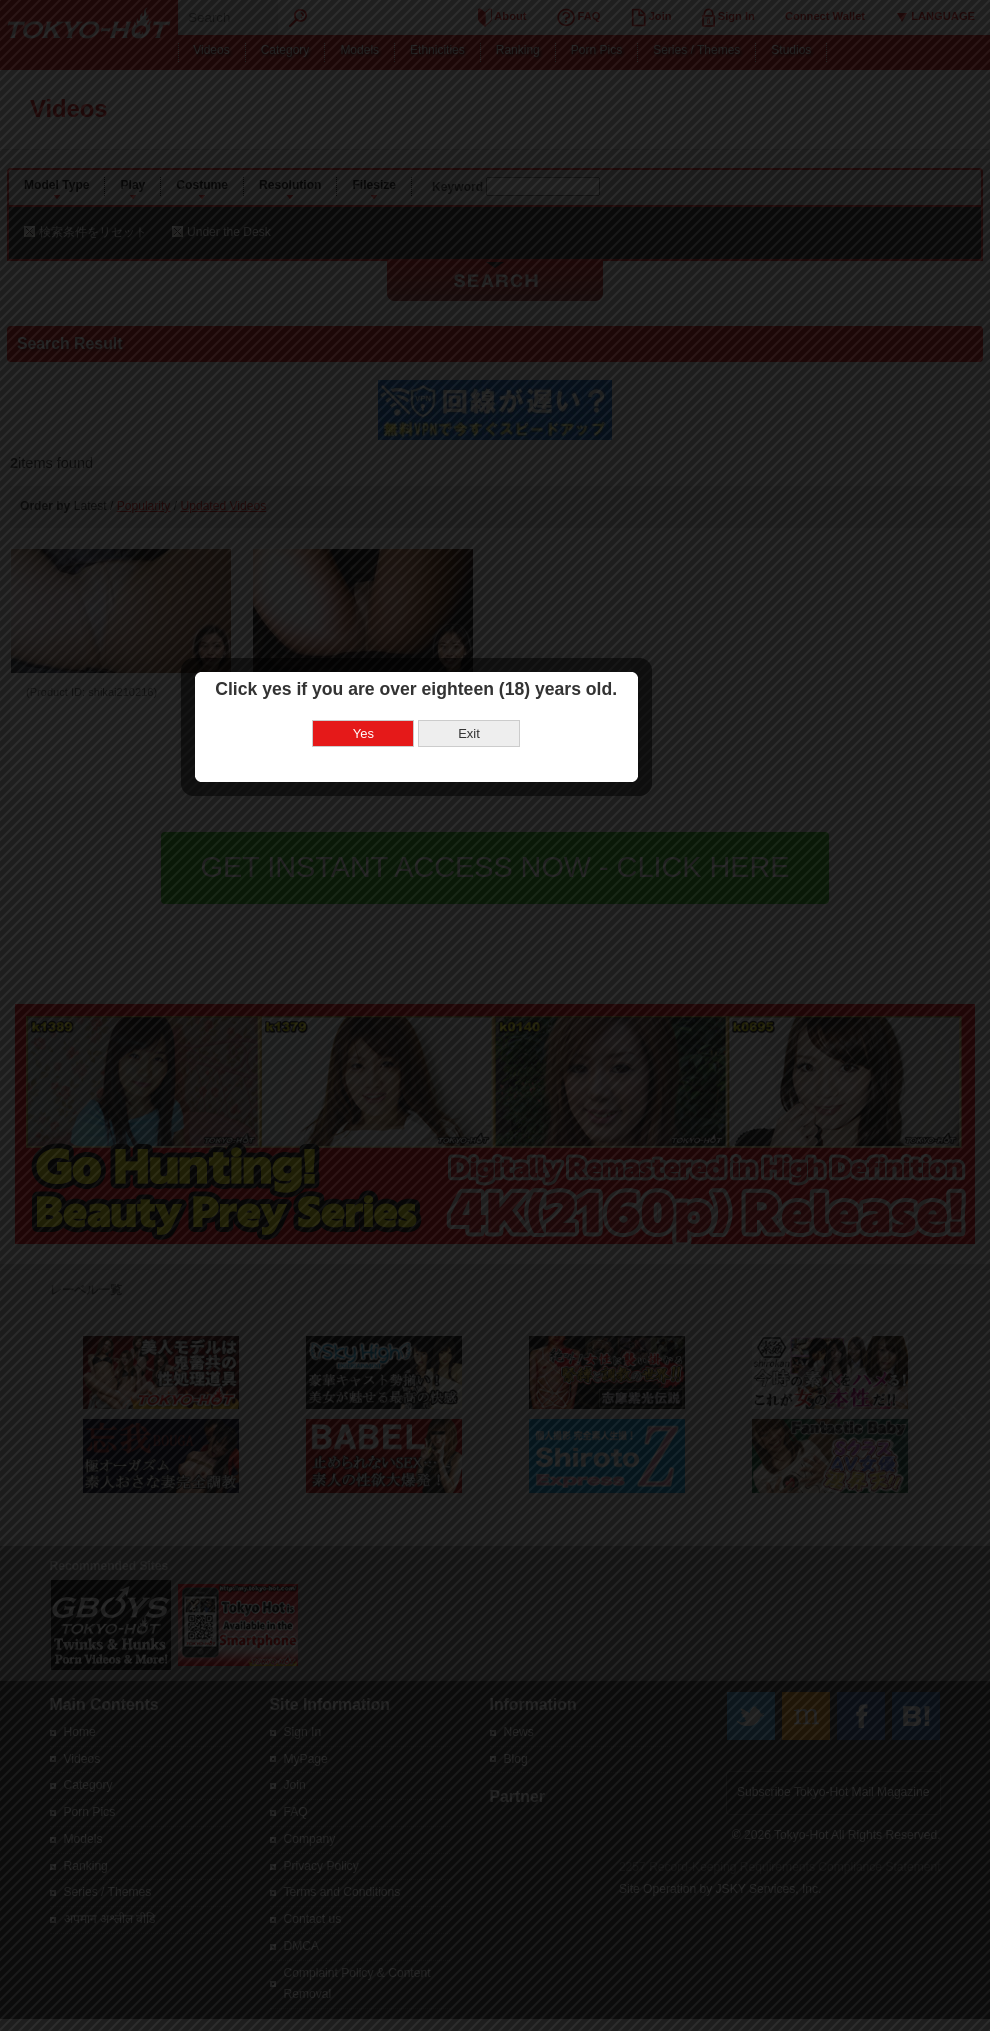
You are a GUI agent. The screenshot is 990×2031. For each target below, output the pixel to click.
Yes (438, 984)
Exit (545, 984)
